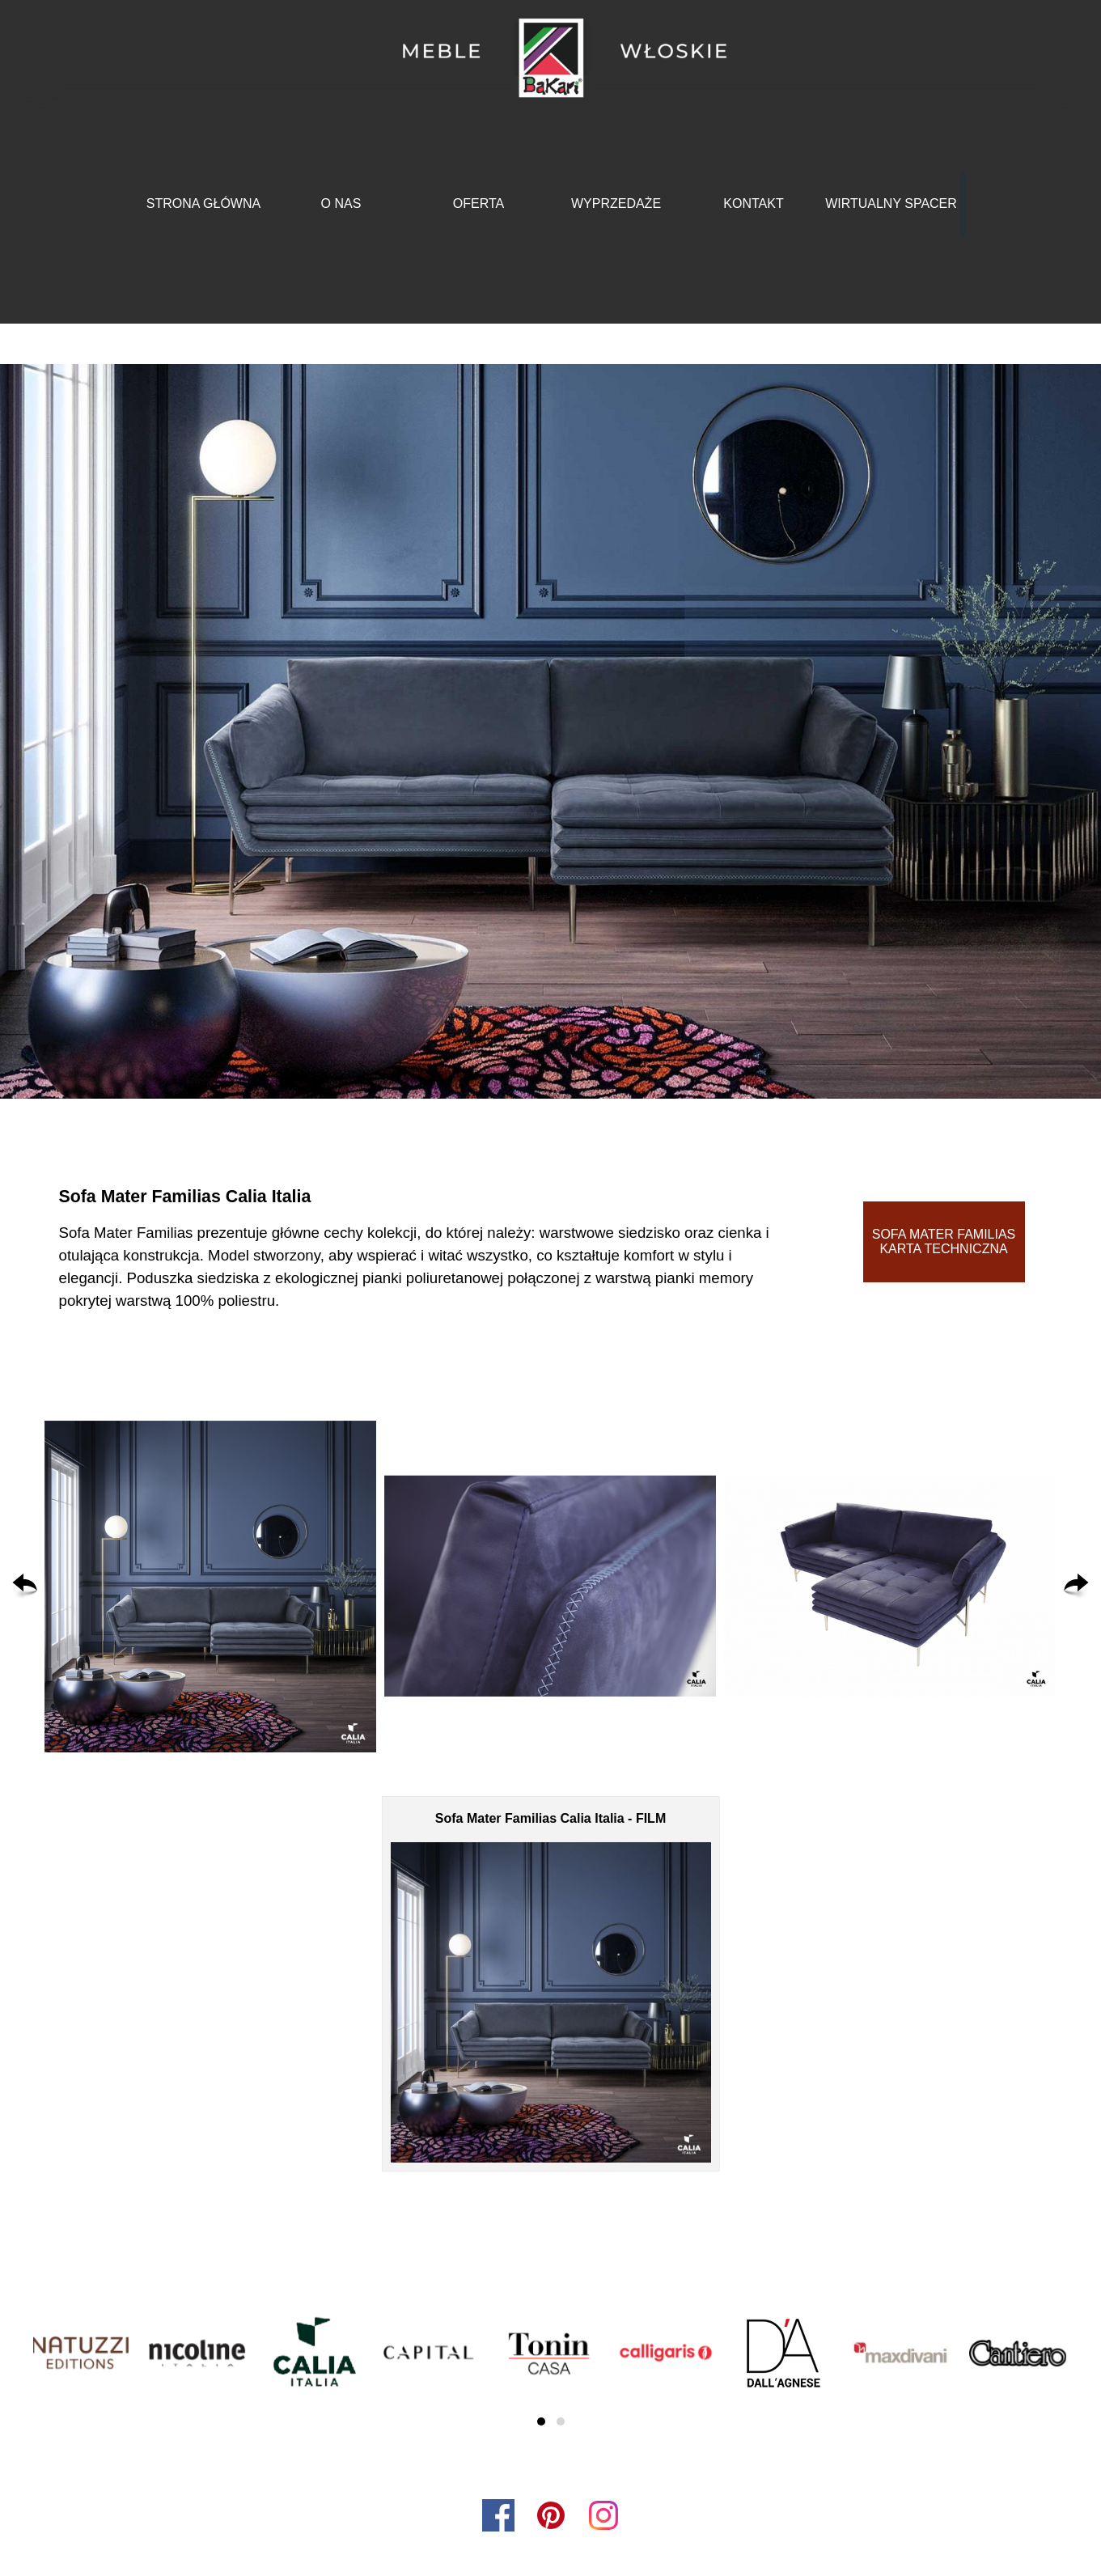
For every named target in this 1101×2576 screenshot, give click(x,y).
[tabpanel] (420, 1248)
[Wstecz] (24, 1586)
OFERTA (478, 203)
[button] (210, 1586)
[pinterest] (551, 2515)
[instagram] (603, 2515)
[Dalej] (1076, 1586)
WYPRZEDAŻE (616, 203)
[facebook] (498, 2515)
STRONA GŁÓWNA (203, 203)
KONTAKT (753, 203)
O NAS (341, 203)
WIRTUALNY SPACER (891, 203)
